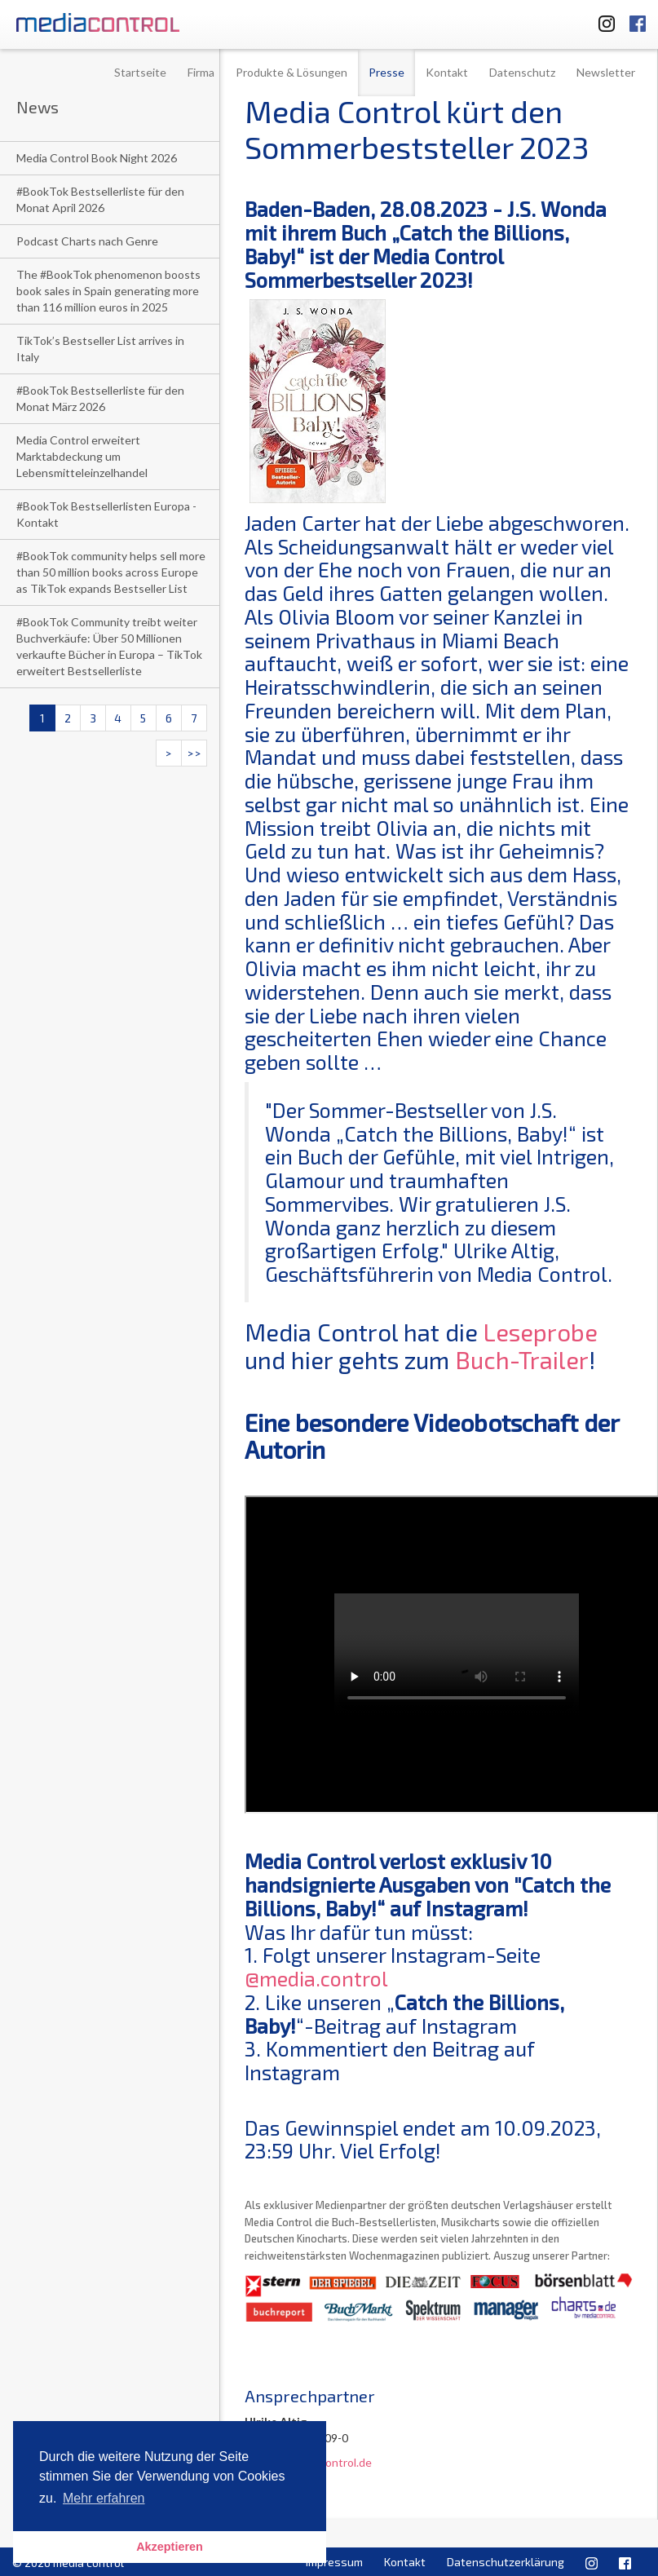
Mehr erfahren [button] (104, 2498)
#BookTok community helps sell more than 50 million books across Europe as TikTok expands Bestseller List (110, 572)
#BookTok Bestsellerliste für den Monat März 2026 (100, 398)
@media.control (316, 1978)
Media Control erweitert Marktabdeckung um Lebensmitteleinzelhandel (82, 456)
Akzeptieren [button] (169, 2546)
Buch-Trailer (522, 1359)
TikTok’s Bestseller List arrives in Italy (100, 349)
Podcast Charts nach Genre (87, 241)
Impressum (334, 2562)
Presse (386, 72)
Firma (201, 72)
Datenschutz (522, 72)
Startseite (140, 72)
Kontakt (447, 72)
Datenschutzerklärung (505, 2562)
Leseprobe (541, 1332)
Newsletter (605, 72)
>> (194, 753)
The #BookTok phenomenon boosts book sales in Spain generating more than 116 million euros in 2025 (108, 290)
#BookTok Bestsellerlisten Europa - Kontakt (106, 514)
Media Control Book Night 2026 (96, 158)
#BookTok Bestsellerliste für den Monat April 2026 (100, 199)
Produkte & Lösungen (291, 72)
